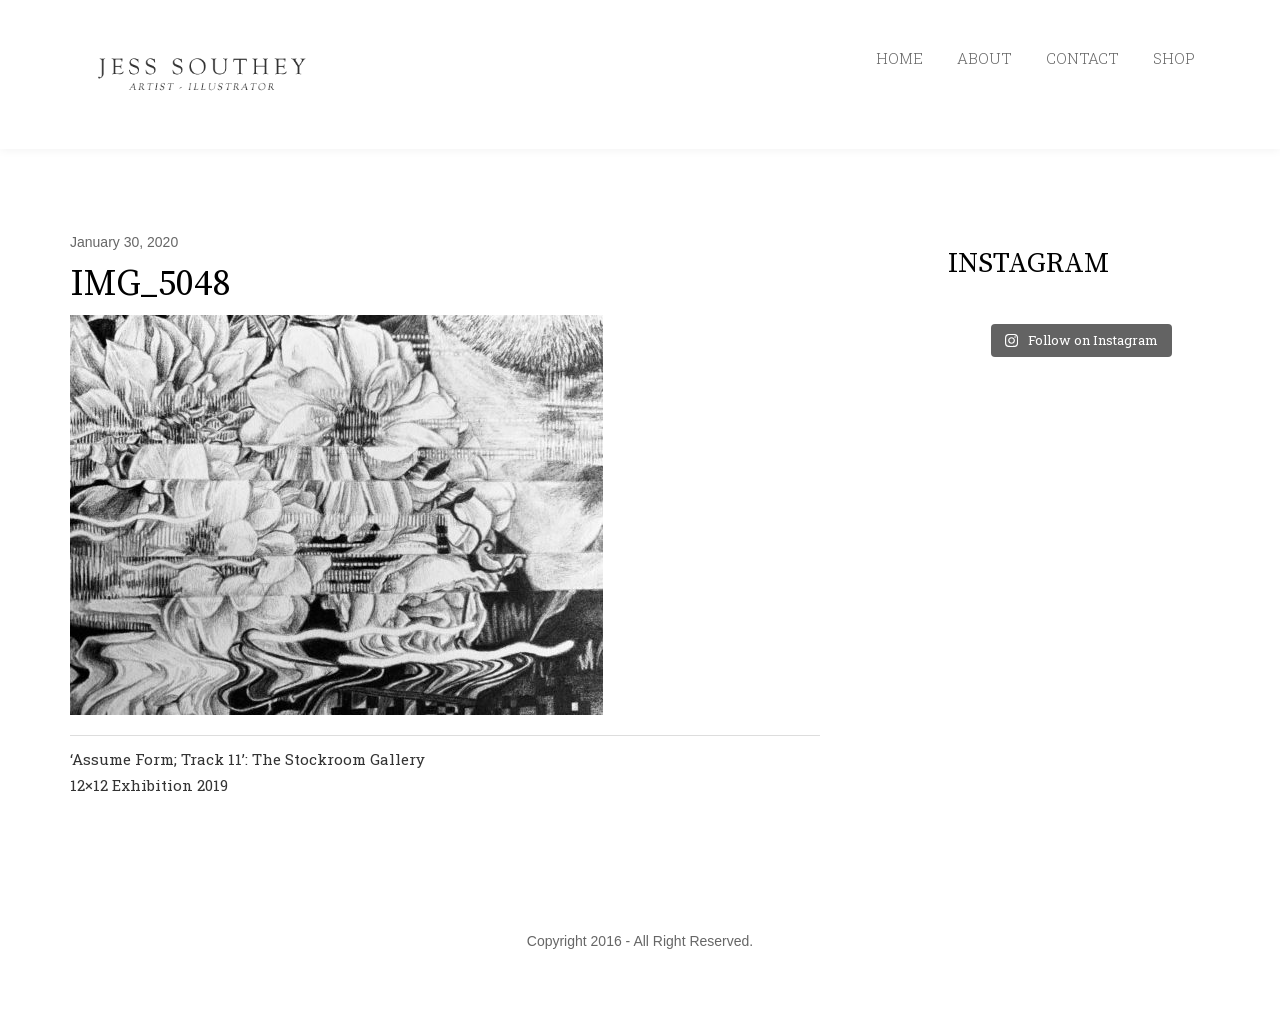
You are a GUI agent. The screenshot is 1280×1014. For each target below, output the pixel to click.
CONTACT (1082, 58)
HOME (899, 58)
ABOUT (984, 58)
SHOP (1174, 58)
